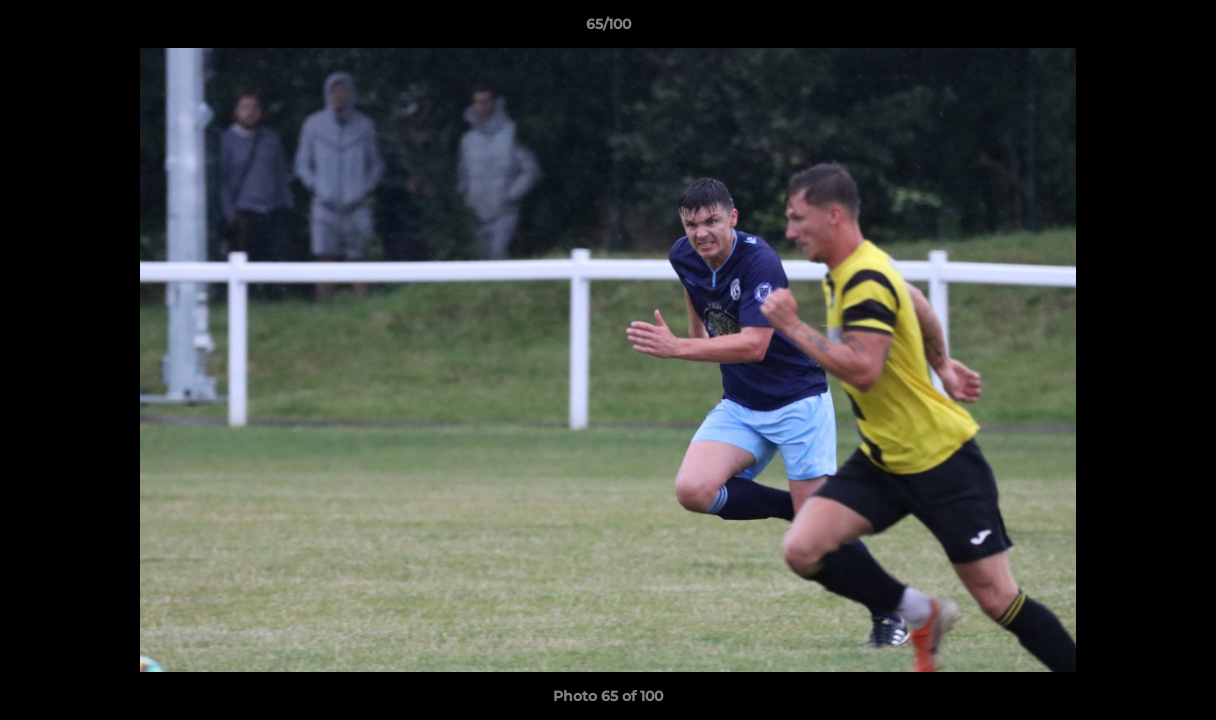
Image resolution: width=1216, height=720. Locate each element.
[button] (1180, 29)
